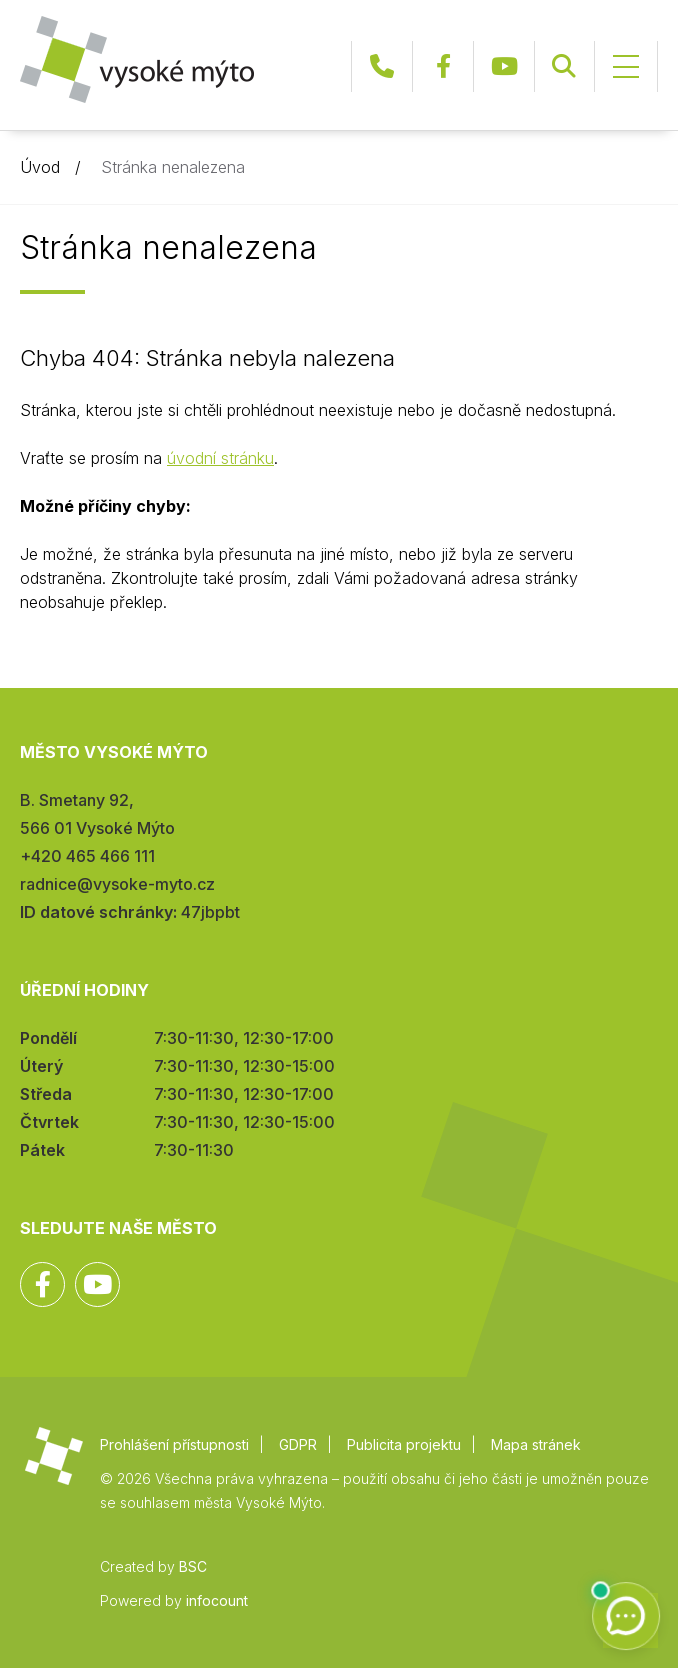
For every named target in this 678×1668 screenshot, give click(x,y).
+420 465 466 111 (382, 66)
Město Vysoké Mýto (137, 59)
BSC (193, 1566)
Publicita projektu (404, 1444)
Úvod (40, 167)
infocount (217, 1600)
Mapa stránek (536, 1444)
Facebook (443, 66)
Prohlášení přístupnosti (174, 1444)
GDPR (298, 1444)
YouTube (504, 66)
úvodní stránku (220, 458)
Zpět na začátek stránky (603, 1593)
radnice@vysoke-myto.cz (117, 884)
